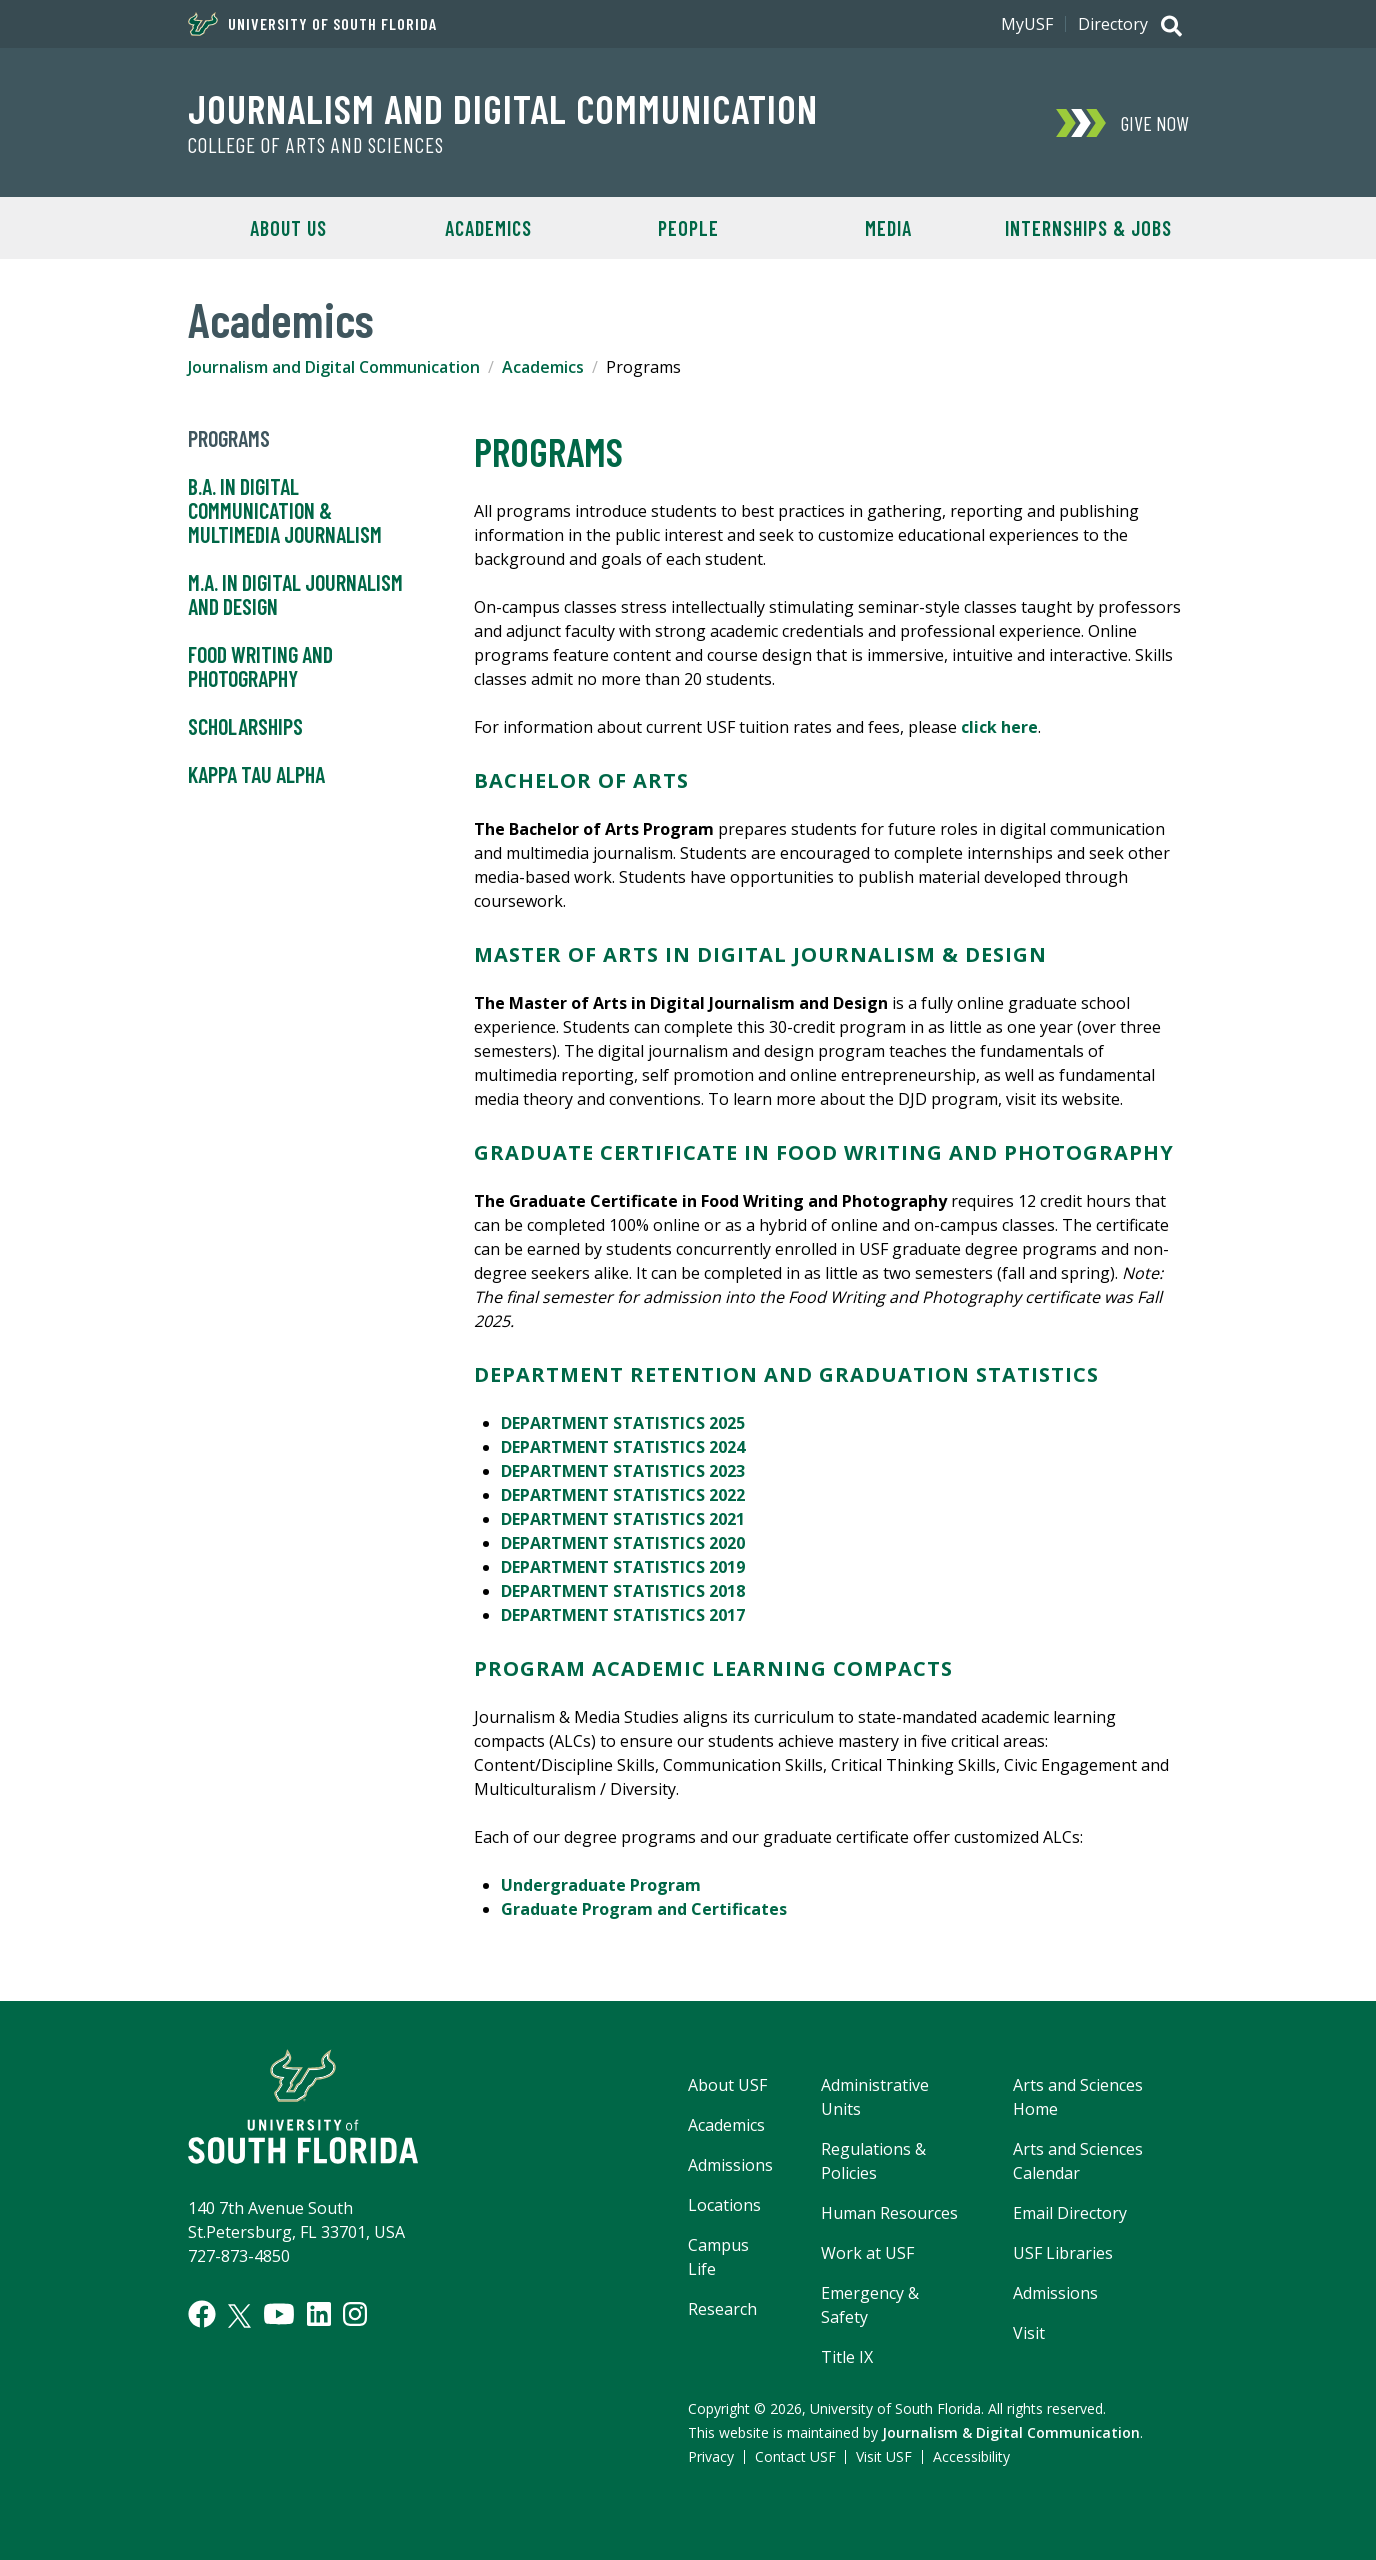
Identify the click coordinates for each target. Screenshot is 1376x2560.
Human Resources (889, 2213)
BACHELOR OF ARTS (581, 780)
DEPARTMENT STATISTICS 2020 (623, 1543)
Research (722, 2309)
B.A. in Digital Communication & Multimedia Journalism (285, 511)
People (688, 228)
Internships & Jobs (1088, 228)
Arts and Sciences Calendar (1078, 2161)
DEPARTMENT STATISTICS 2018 (623, 1591)
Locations (724, 2205)
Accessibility (971, 2456)
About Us (288, 228)
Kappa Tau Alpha (256, 775)
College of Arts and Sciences (316, 145)
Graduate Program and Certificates (644, 1909)
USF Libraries (1063, 2253)
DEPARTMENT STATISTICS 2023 (623, 1471)
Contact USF (795, 2456)
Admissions (730, 2165)
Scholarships (245, 727)
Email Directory (1070, 2213)
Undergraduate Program (601, 1885)
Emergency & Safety (870, 2305)
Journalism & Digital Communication (1011, 2432)
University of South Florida (312, 24)
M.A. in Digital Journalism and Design (295, 595)
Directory (1113, 24)
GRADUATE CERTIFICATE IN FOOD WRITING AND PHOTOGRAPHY (824, 1152)
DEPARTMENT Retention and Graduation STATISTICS (786, 1374)
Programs (229, 439)
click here (999, 727)
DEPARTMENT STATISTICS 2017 (623, 1615)
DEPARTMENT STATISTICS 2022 (623, 1495)
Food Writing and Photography (260, 667)
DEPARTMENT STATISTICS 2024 (623, 1447)
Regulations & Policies (873, 2161)
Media (888, 228)
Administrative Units (875, 2097)
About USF (727, 2085)
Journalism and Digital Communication (503, 108)
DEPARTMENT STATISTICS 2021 (623, 1519)
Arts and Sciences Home (1078, 2097)
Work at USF (867, 2253)
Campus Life (718, 2257)
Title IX (847, 2357)
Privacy (711, 2456)
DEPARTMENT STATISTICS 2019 (623, 1567)
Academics (488, 228)
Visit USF (884, 2456)
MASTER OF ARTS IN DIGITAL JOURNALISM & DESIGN (760, 954)
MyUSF (1027, 24)
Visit (1029, 2333)
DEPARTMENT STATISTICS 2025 (623, 1423)
